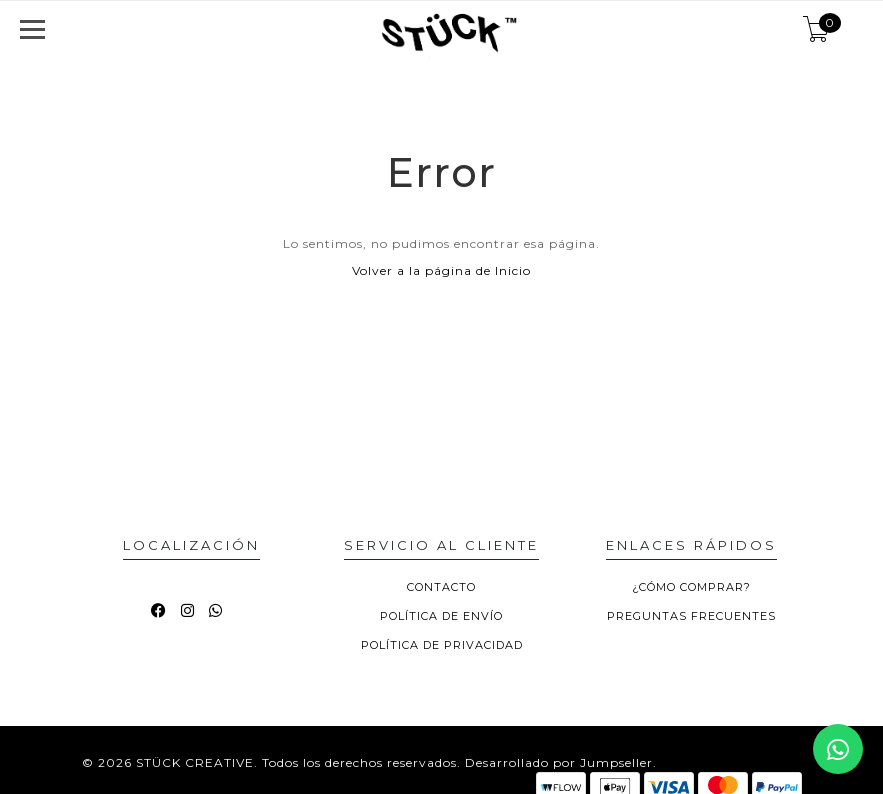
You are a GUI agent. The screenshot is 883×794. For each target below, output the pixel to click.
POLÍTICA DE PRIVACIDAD (442, 645)
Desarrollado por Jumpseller (559, 762)
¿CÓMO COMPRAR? (691, 587)
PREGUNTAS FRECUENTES (691, 616)
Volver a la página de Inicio (441, 270)
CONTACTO (441, 587)
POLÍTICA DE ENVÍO (441, 616)
